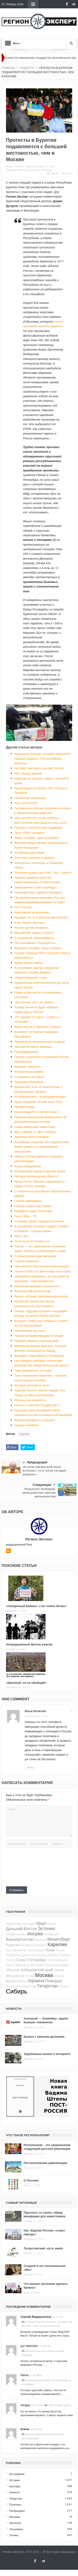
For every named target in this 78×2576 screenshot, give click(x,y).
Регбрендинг (17, 2511)
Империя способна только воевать (37, 948)
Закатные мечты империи (31, 1137)
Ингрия (35, 1933)
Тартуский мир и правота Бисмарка (38, 892)
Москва (44, 1974)
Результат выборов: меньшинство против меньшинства (39, 1492)
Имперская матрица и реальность (37, 1286)
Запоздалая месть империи (33, 1047)
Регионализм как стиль (30, 1331)
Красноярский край (20, 1923)
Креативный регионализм (31, 912)
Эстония (46, 1928)
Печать (53, 173)
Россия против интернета (31, 928)
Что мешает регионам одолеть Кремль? (46, 2285)
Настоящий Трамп (60, 2405)
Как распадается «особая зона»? (36, 1112)
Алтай (29, 1975)
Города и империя (26, 1425)
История (14, 2480)
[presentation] (23, 1867)
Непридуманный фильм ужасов (29, 1644)
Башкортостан (19, 1939)
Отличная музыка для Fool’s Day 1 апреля (42, 873)
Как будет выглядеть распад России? (39, 768)
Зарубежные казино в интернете (47, 2054)
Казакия (40, 1939)
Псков (51, 1923)
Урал (41, 1923)
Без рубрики (17, 2474)
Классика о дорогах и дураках (34, 858)
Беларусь (27, 1945)
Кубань (41, 1945)
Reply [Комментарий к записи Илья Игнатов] (30, 1767)
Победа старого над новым (32, 1206)
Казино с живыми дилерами (44, 2036)
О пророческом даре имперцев (35, 1256)
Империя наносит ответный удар (36, 1341)
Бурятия (24, 1434)
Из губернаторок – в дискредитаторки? (40, 1097)
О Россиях (31, 2180)
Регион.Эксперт (15, 166)
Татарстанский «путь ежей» (44, 2248)
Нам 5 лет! (21, 1236)
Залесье (12, 1986)
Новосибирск (57, 1960)
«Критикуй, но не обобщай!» (26, 1683)
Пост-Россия (22, 907)
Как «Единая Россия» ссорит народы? (45, 2232)
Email (67, 173)
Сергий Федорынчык (36, 2317)
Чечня (59, 1969)
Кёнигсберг (58, 1939)
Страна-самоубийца (28, 1201)
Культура (15, 2486)
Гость (25, 2375)
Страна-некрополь (26, 1261)
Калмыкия (51, 1934)
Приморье (22, 1965)
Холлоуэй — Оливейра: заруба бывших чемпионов (46, 2020)
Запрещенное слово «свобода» (35, 887)
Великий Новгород (45, 1965)
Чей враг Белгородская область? (36, 1176)
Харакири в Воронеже (29, 1082)
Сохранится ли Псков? (29, 1077)
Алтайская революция (29, 852)
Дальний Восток (21, 1928)
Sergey (25, 2405)
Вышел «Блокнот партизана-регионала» (41, 1296)
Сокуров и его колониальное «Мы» (45, 2268)
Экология (15, 2523)
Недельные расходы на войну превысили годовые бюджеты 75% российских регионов (42, 758)
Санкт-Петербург (31, 1959)
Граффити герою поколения (33, 1211)
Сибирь (16, 1991)
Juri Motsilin (29, 2346)
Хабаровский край (36, 1969)
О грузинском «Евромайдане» (34, 938)
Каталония (28, 1986)
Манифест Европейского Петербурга (39, 1356)
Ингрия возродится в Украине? (35, 1420)
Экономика (16, 2529)
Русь (9, 1965)
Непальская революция (30, 798)
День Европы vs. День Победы (35, 1132)
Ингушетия (15, 1975)
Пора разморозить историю (33, 1370)
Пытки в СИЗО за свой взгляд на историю (42, 1271)
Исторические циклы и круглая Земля (39, 1171)
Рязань (64, 1986)
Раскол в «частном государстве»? (36, 1405)
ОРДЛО (52, 1955)
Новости (21, 170)
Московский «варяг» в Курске (34, 933)
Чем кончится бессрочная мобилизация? (41, 1266)
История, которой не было (32, 1385)
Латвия (59, 1975)
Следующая (44, 1484)
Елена (25, 2429)
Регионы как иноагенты (30, 1400)
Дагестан (29, 1955)
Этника (13, 2535)
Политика (46, 170)
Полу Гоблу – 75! (25, 1216)
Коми (50, 1949)
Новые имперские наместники (34, 1127)
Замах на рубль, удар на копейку (36, 838)
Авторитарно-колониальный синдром (39, 1042)
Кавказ (21, 1981)
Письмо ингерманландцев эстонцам (38, 1336)
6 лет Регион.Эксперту (29, 923)
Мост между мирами (28, 773)
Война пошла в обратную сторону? (38, 1027)
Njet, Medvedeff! (25, 803)
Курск (60, 1950)
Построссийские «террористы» (35, 943)
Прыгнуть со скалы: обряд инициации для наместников (44, 2214)
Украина (35, 1980)
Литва (41, 1955)
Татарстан (47, 1986)
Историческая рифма (28, 1072)
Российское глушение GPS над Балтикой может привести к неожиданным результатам (41, 1146)
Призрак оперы (24, 1107)
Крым (10, 1980)
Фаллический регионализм (32, 1291)
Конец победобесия (27, 1166)
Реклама (14, 2517)
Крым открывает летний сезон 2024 (38, 1102)
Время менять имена (28, 963)
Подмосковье (16, 1934)
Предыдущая (35, 1462)
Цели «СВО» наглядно (29, 833)
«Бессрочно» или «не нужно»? (34, 1002)
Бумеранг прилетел (27, 1067)
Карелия (57, 1944)
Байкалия (13, 1955)
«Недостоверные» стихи (30, 978)
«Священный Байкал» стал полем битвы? (36, 1606)
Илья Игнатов (35, 1711)
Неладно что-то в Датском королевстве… (42, 917)
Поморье (53, 1980)
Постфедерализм (26, 1052)
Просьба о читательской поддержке (38, 827)
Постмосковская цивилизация (45, 2163)
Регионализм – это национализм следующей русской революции (47, 2147)
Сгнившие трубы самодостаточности (39, 1221)
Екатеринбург (16, 1950)
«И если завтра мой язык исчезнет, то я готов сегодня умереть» (44, 1470)
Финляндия (36, 1950)
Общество (34, 170)
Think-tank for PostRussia (32, 1241)
